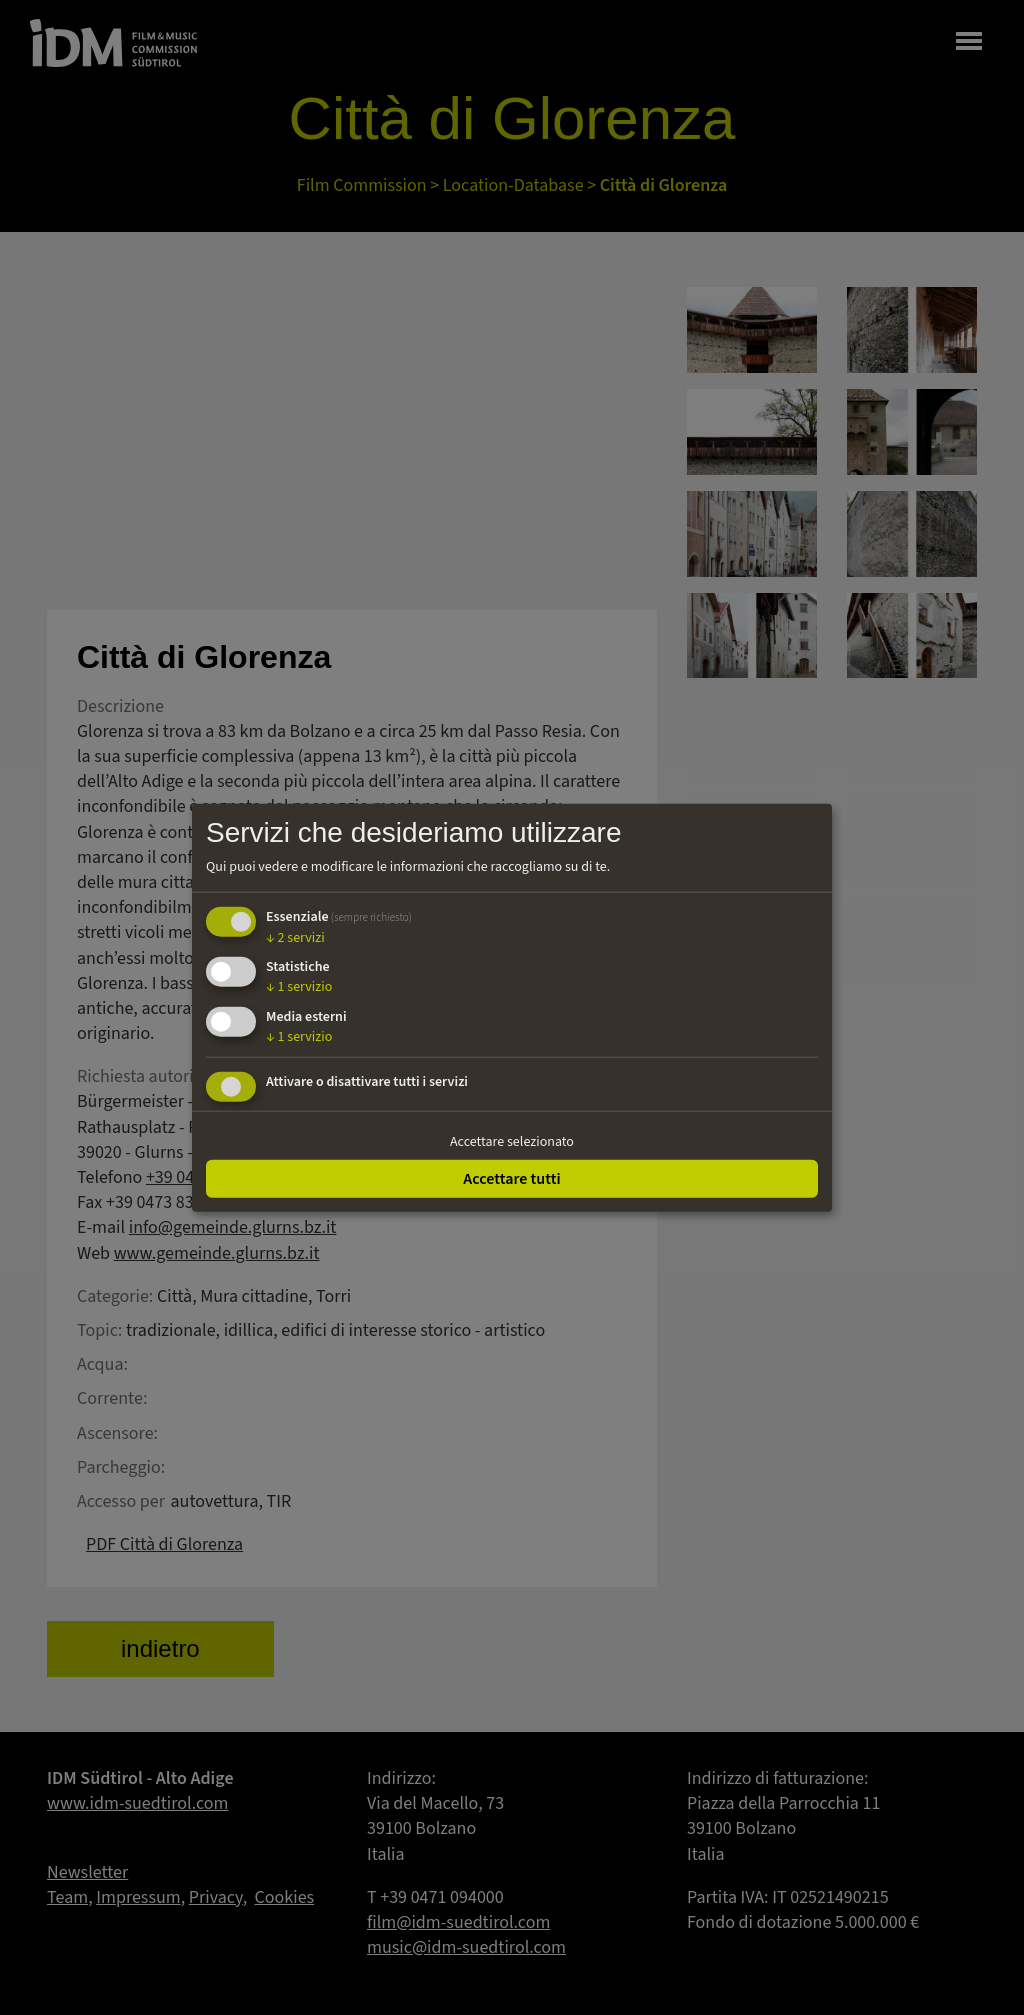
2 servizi (295, 937)
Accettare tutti (511, 1178)
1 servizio (299, 987)
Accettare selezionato (512, 1142)
